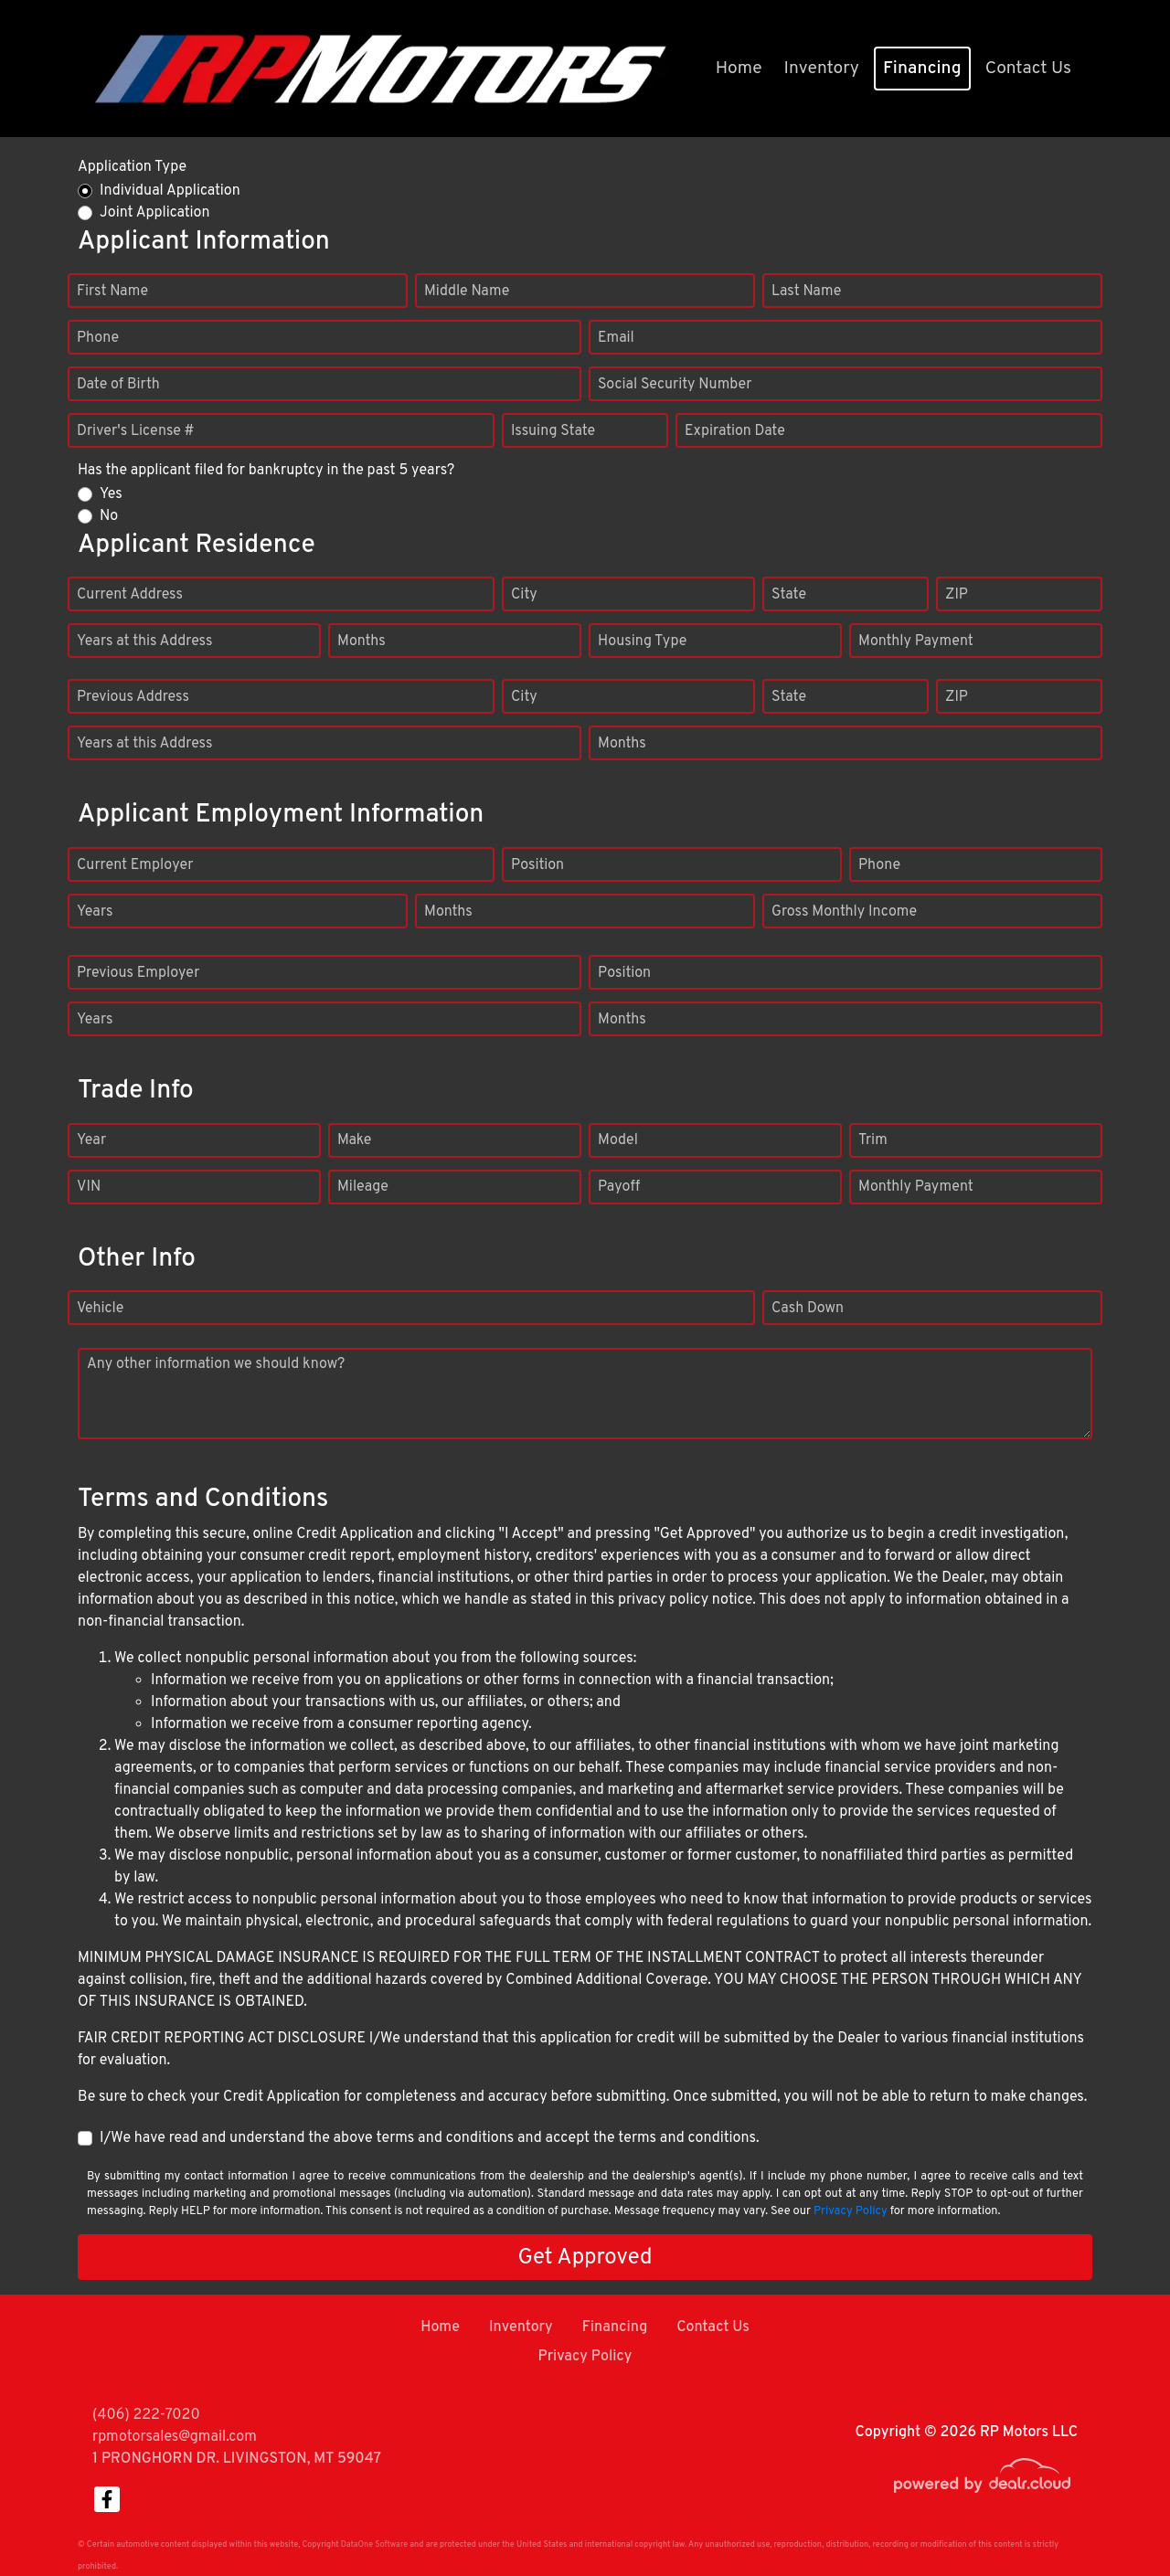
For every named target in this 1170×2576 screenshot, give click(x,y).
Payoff (619, 1187)
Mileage (362, 1187)
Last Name (806, 291)
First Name (112, 291)
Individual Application (170, 191)
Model (618, 1140)
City (524, 595)
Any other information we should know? (216, 1364)
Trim (873, 1140)
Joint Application (154, 213)
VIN (89, 1187)
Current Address (130, 595)
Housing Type (642, 641)
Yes (111, 494)
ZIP (956, 595)
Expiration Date (735, 431)
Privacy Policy (851, 2211)
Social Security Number (675, 385)
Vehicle (100, 1308)
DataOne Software (374, 2544)
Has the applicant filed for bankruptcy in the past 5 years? (266, 470)
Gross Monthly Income (844, 912)
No (109, 516)
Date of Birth (118, 385)
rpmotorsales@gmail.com (174, 2437)
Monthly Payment (915, 641)
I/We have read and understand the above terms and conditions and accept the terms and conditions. (430, 2138)
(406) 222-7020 (146, 2415)
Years (94, 912)
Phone (98, 338)
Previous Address (133, 697)
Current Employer (135, 865)
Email (616, 338)
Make (354, 1140)
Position (537, 865)
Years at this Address (145, 641)
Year (91, 1140)
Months (361, 641)
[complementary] (1115, 2521)
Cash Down (807, 1308)
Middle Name (466, 291)
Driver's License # (136, 431)
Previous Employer (138, 973)
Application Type (132, 167)
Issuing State (553, 431)
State (788, 595)
